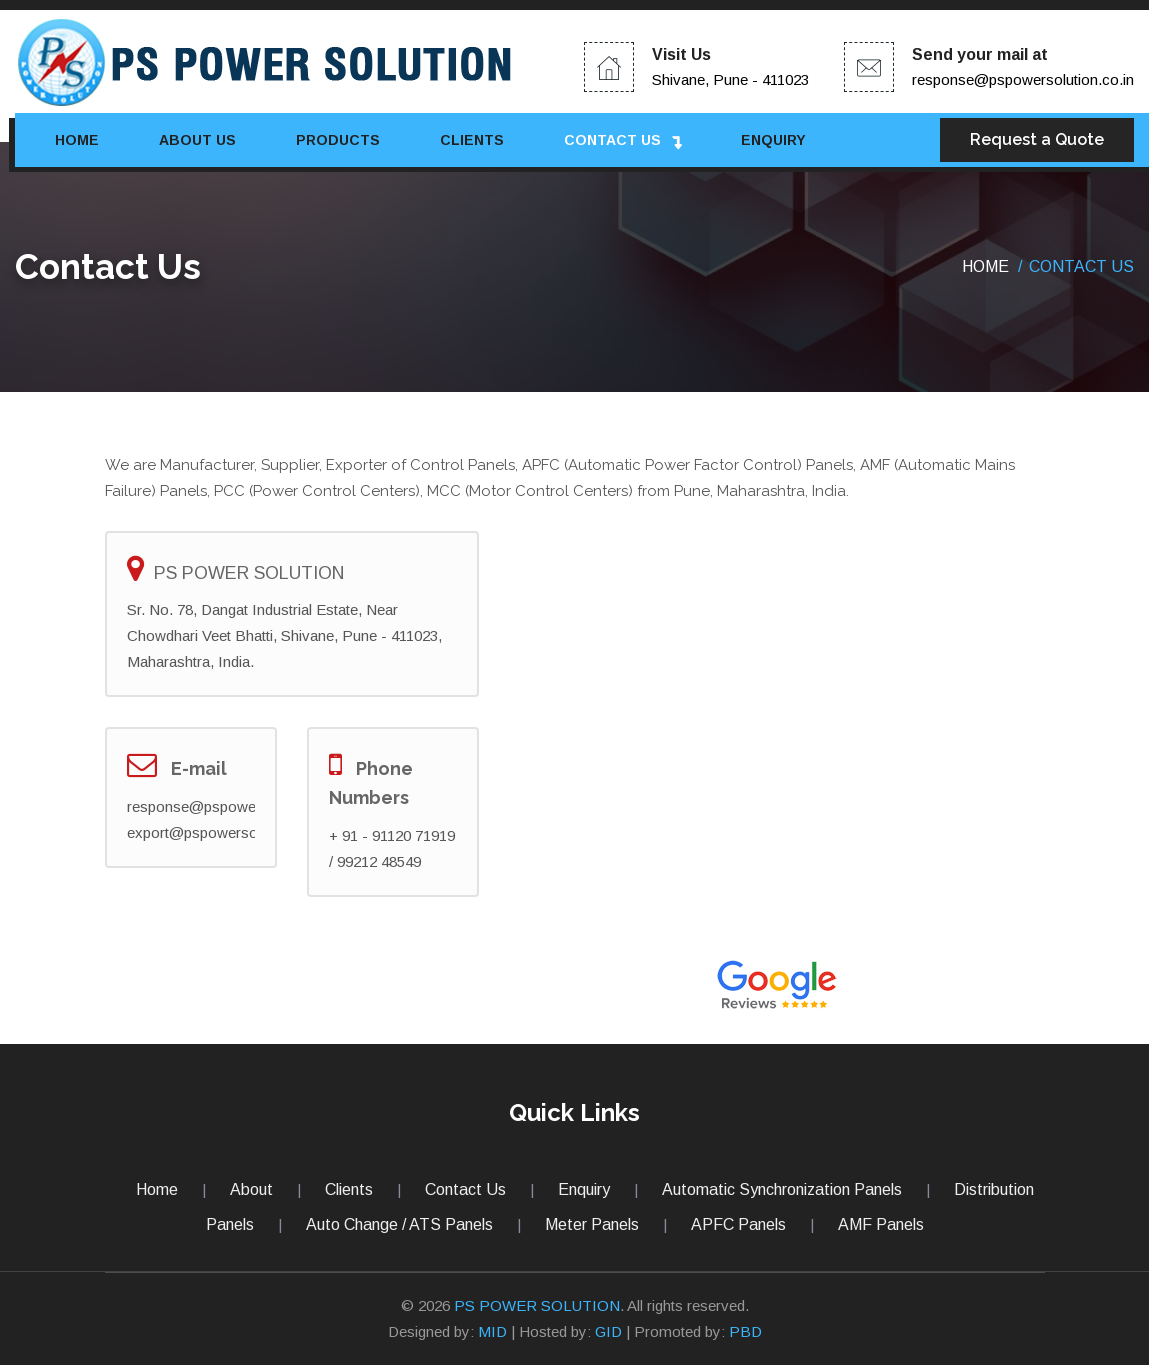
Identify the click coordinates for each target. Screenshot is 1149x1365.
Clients (472, 140)
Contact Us (612, 140)
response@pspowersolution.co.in (1023, 79)
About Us (197, 140)
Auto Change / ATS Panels (399, 1224)
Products (338, 140)
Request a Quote (1037, 139)
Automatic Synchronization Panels (782, 1189)
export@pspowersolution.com (227, 832)
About (251, 1189)
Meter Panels (592, 1224)
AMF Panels (881, 1224)
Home (77, 140)
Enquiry (773, 140)
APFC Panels (738, 1224)
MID (492, 1331)
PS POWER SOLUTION (537, 1305)
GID (608, 1331)
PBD (745, 1331)
